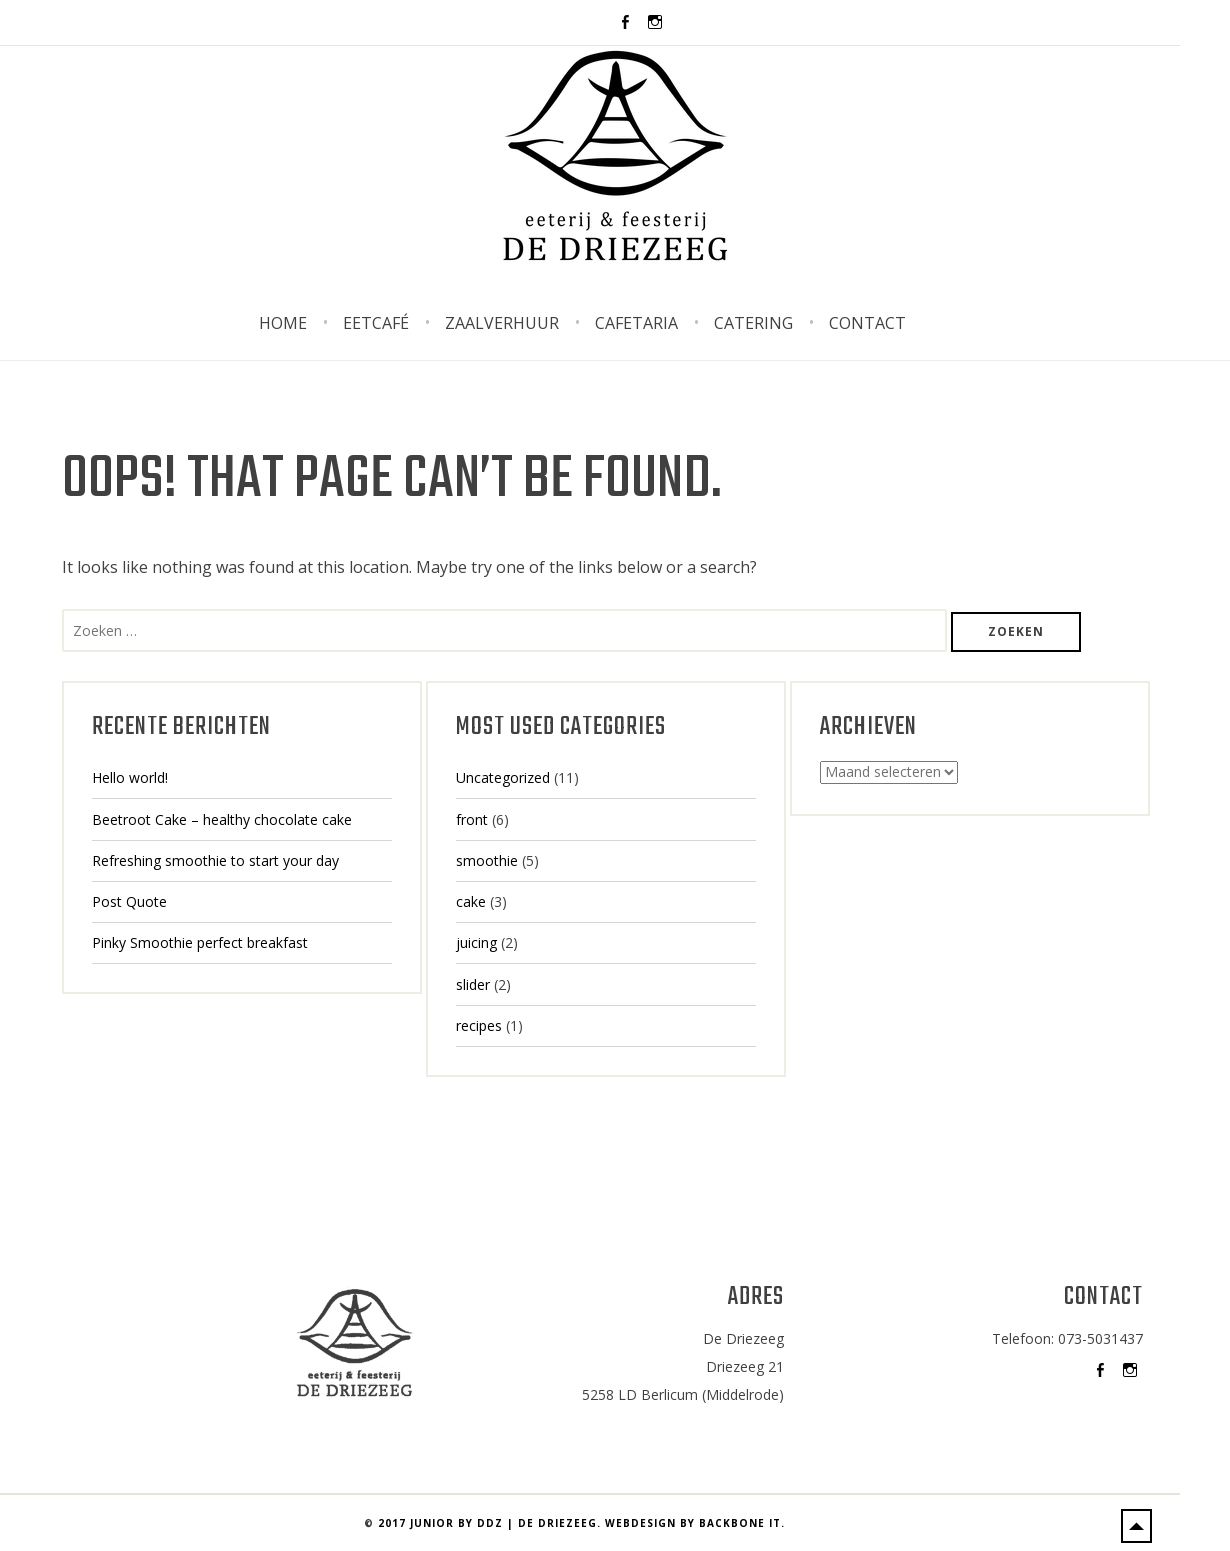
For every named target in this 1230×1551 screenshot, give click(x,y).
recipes (479, 1025)
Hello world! (130, 777)
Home (283, 323)
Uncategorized (503, 777)
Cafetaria (636, 323)
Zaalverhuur (502, 323)
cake (471, 901)
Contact (867, 323)
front (472, 819)
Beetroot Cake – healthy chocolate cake (222, 819)
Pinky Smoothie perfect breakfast (200, 942)
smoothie (487, 860)
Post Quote (129, 901)
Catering (753, 323)
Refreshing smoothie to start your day (215, 860)
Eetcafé (376, 323)
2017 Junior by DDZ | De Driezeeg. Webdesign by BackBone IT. (581, 1523)
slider (473, 984)
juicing (476, 942)
